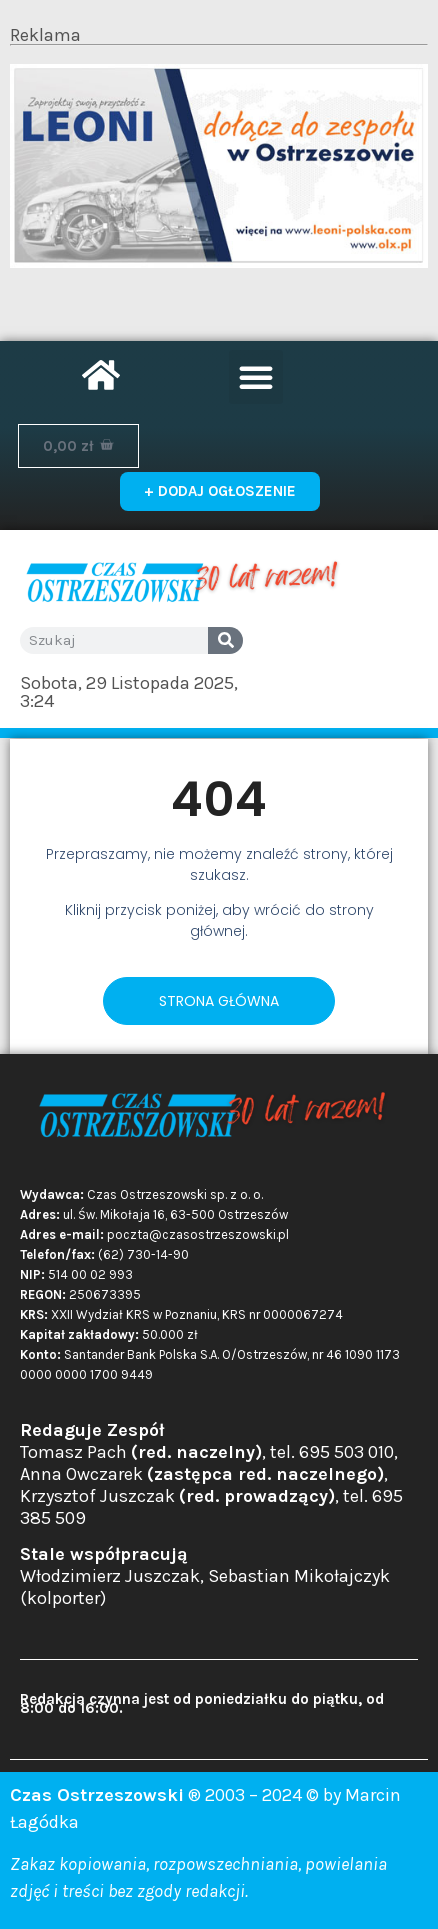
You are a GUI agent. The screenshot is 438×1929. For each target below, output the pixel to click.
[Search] (225, 640)
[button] (256, 377)
